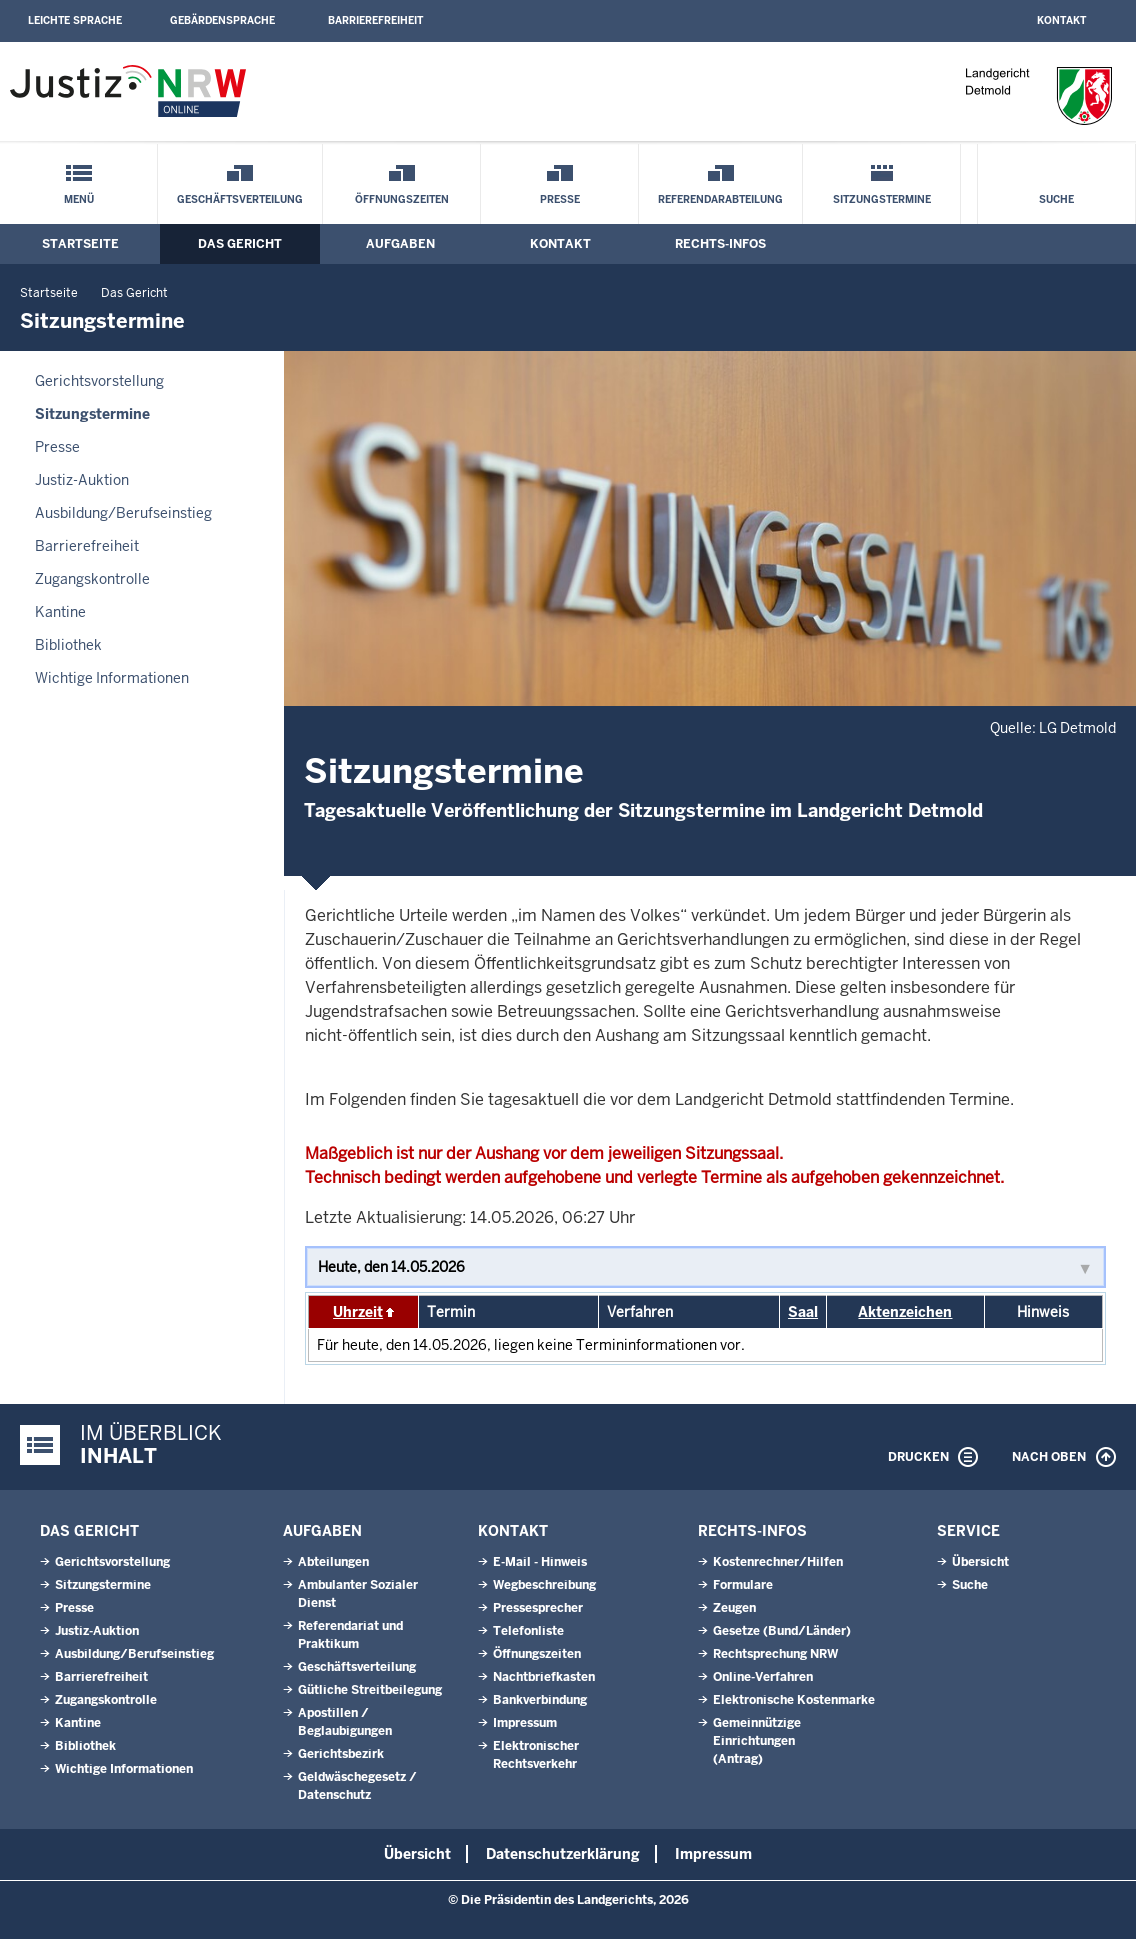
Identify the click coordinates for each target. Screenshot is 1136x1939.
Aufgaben (400, 244)
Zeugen (734, 1608)
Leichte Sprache (75, 20)
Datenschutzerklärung (563, 1854)
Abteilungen (333, 1562)
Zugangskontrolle (92, 579)
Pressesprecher (538, 1608)
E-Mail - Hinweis (540, 1562)
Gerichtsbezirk (341, 1754)
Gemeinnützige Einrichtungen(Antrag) (757, 1741)
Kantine (60, 612)
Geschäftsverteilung (240, 199)
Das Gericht (240, 244)
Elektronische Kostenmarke (794, 1700)
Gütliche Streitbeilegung (370, 1690)
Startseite (80, 244)
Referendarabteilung (720, 199)
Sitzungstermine (882, 199)
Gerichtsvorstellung (99, 381)
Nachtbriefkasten (544, 1677)
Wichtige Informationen (112, 678)
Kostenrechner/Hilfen (778, 1562)
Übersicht (980, 1562)
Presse (560, 199)
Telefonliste (528, 1631)
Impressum (525, 1723)
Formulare (743, 1585)
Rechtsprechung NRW (775, 1654)
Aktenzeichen (905, 1312)
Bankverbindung (540, 1700)
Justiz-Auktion (82, 480)
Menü (79, 199)
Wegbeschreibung (544, 1585)
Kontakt (1061, 20)
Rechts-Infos (720, 244)
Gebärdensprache (222, 20)
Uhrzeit (358, 1312)
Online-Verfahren (763, 1677)
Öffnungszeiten (402, 199)
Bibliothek (68, 645)
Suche (1056, 199)
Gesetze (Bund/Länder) (782, 1631)
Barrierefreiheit (375, 20)
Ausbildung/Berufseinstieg (123, 513)
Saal (803, 1312)
